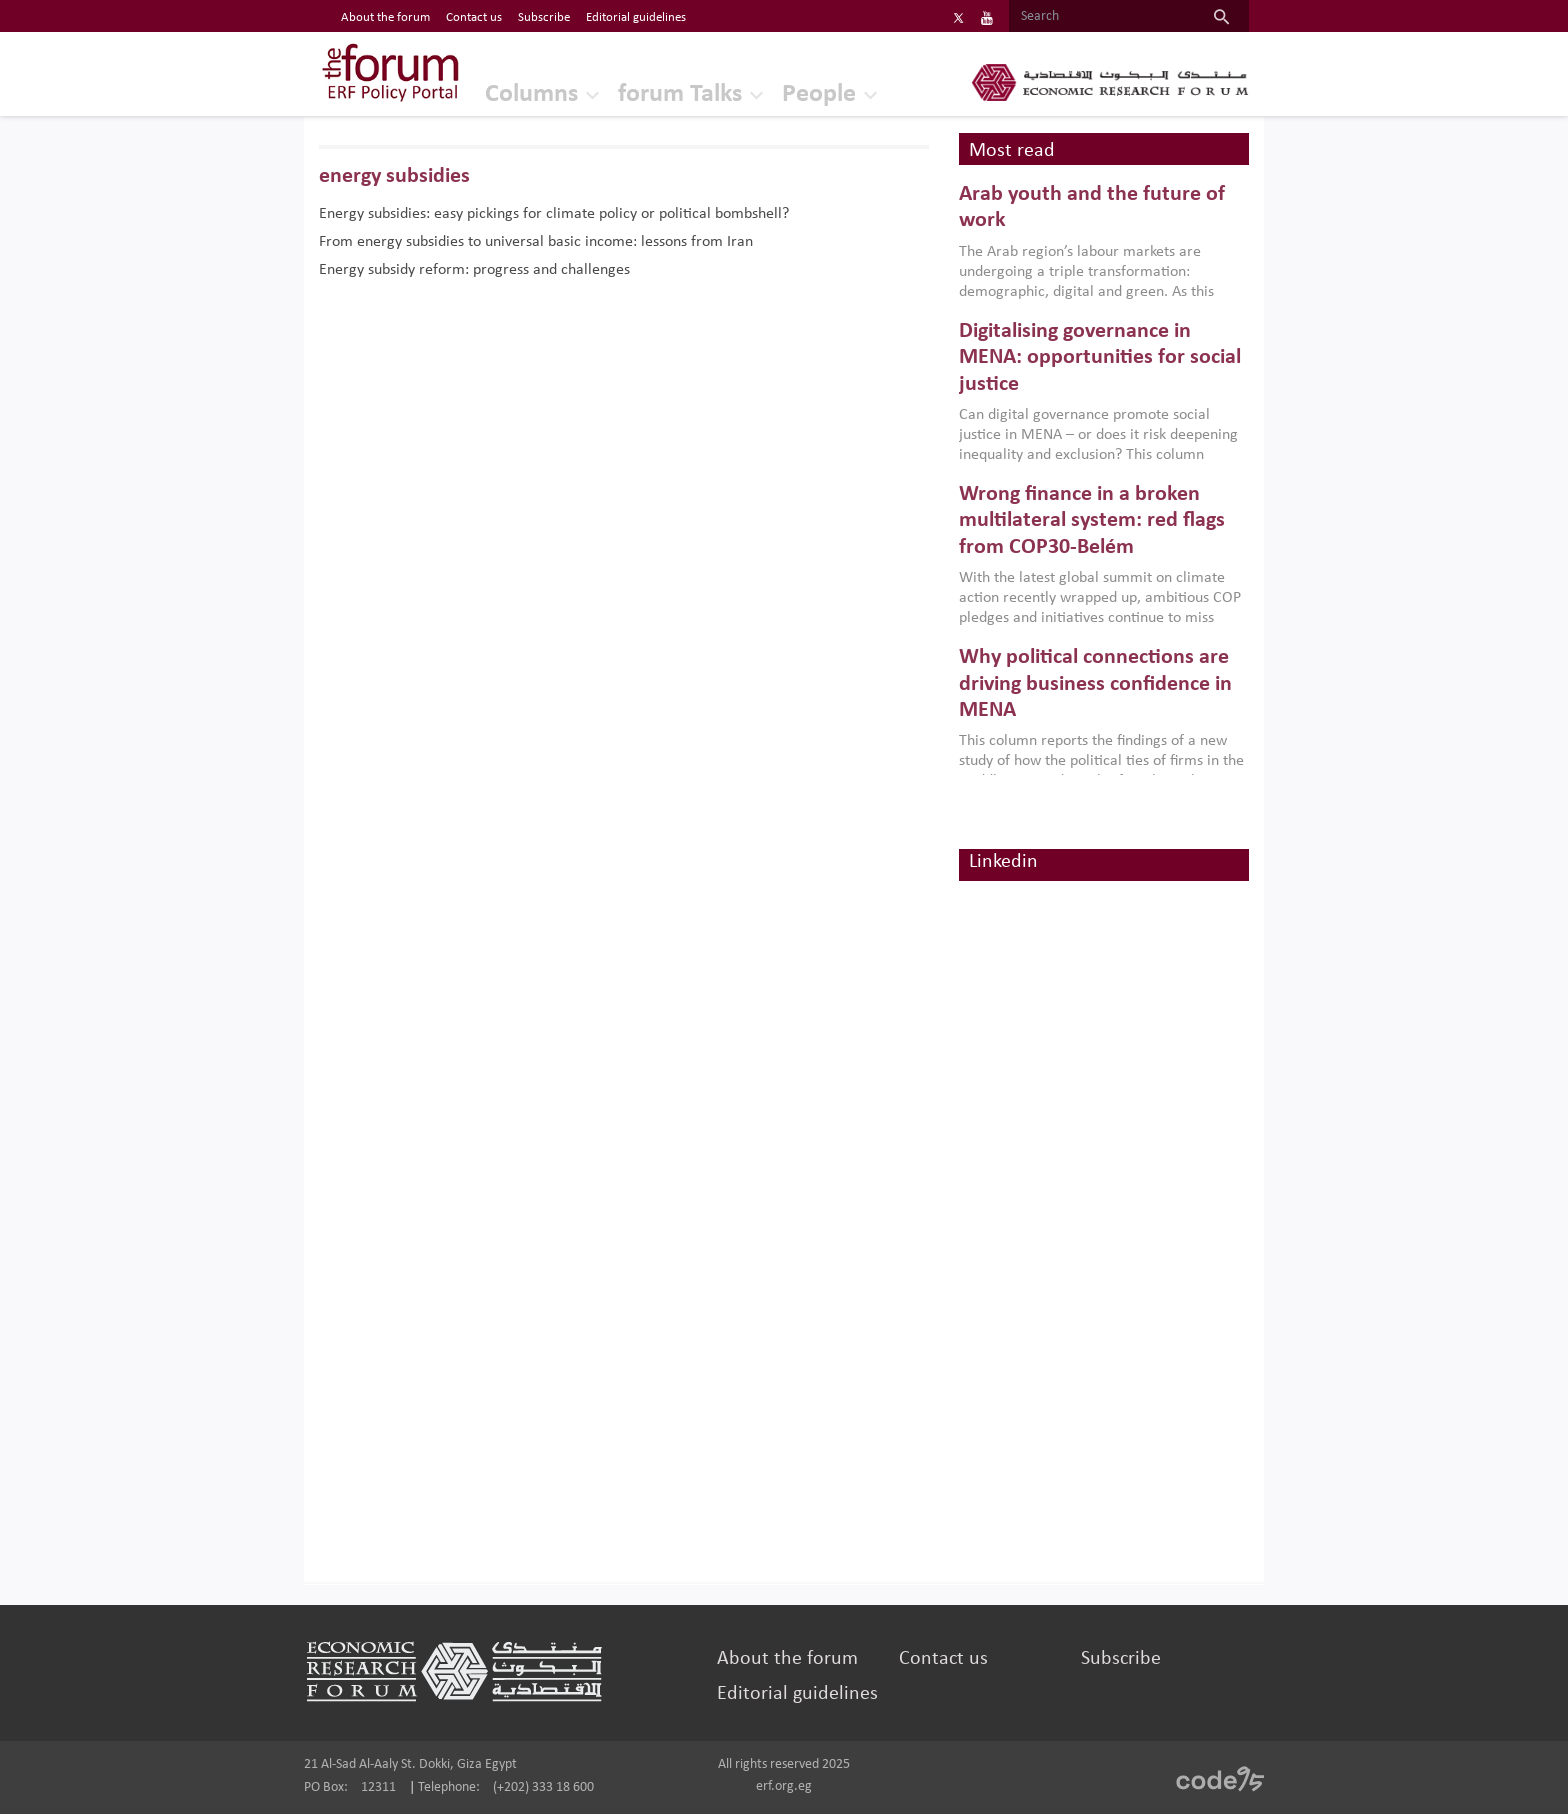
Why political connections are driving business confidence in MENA (1095, 684)
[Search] (1101, 17)
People (819, 94)
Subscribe (1121, 1659)
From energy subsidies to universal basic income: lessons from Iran (536, 242)
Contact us (943, 1659)
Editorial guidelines (797, 1694)
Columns (531, 94)
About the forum (787, 1659)
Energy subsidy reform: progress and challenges (474, 270)
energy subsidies (394, 176)
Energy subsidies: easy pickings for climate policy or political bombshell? (554, 214)
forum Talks (680, 94)
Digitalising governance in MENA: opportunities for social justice (1100, 358)
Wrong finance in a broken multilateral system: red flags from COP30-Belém (1092, 521)
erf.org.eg (784, 1786)
